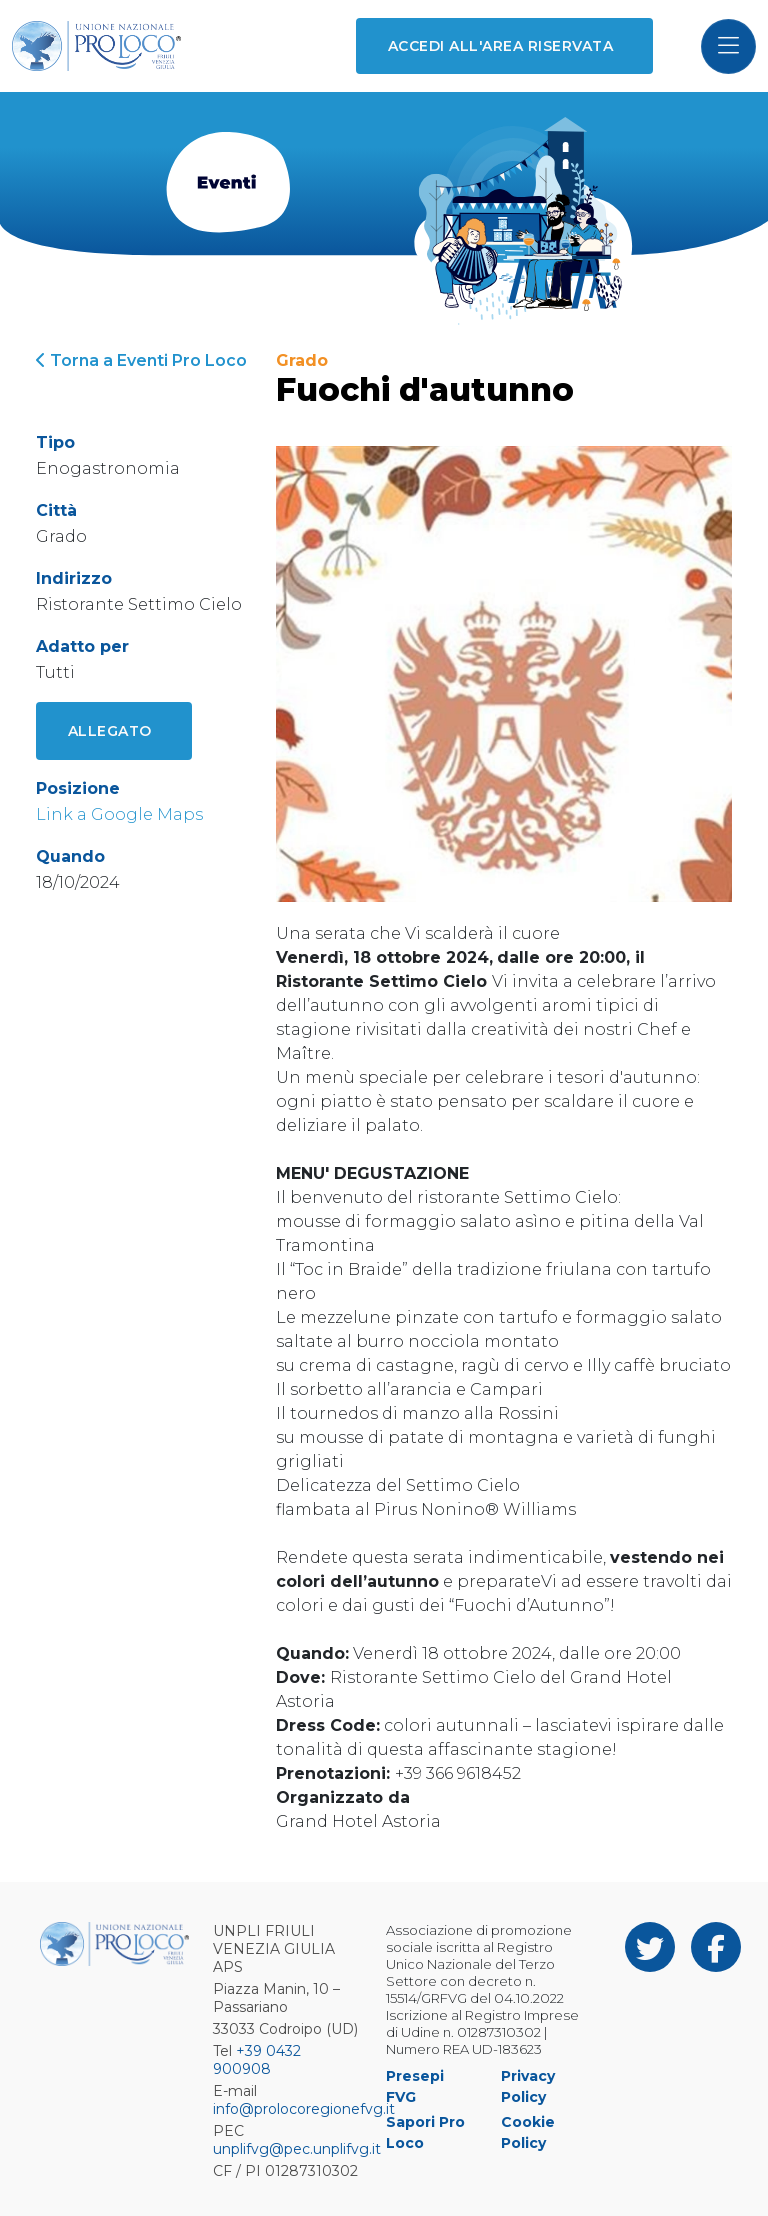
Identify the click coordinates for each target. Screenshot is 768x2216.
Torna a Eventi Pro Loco (141, 360)
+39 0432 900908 (257, 2060)
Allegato (110, 731)
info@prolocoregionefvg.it (304, 2109)
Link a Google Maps (119, 814)
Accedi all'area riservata (500, 46)
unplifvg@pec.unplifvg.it (297, 2149)
